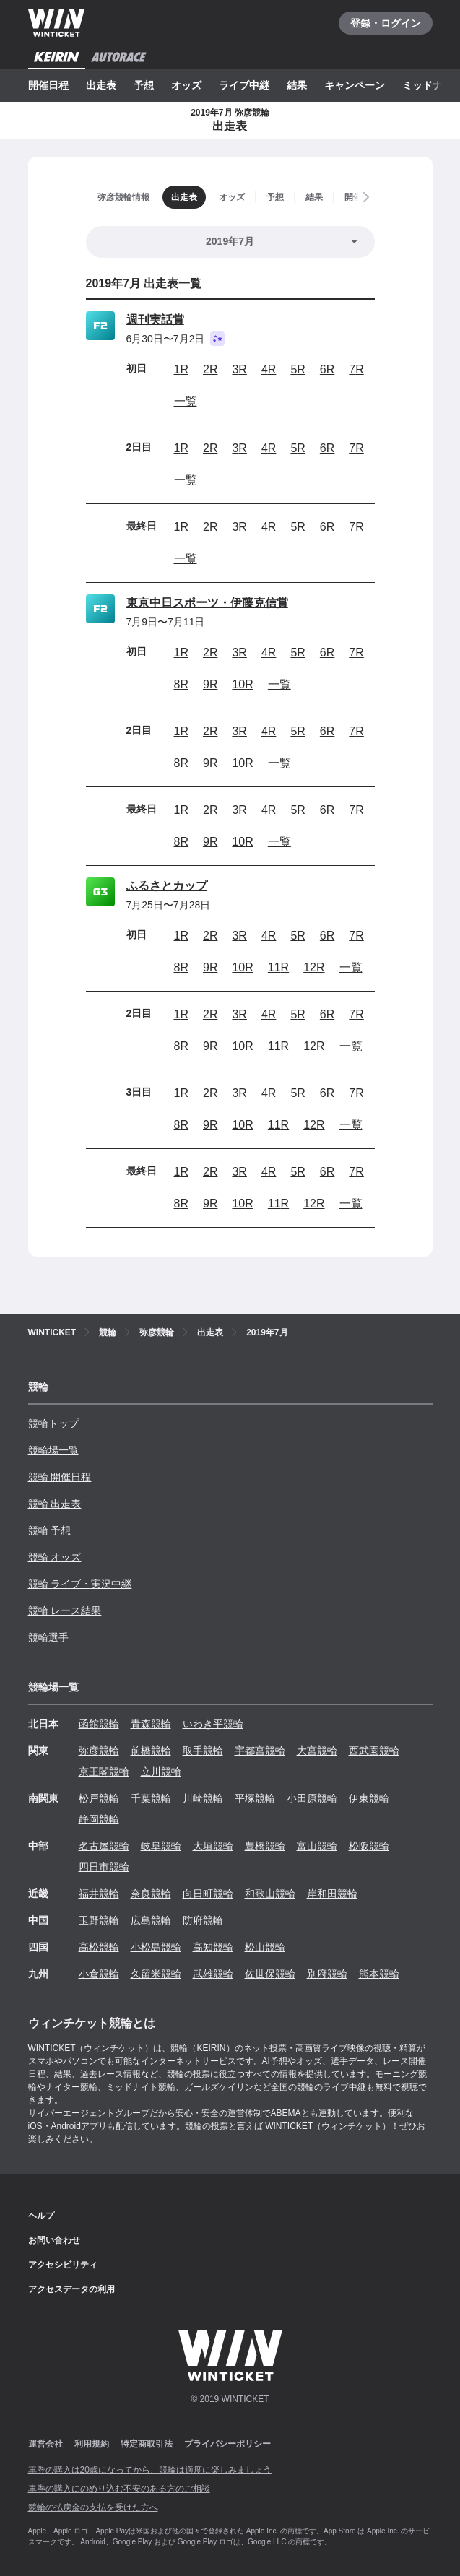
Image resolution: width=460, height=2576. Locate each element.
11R (278, 967)
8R (181, 684)
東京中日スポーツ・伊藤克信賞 (207, 603)
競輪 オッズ (55, 1557)
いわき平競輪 (213, 1724)
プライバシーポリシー (227, 2444)
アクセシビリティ (62, 2265)
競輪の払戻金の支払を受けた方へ (93, 2507)
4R (268, 369)
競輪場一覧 (53, 1450)
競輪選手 (48, 1637)
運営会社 (45, 2444)
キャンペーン (354, 85)
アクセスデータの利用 (71, 2289)
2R (210, 369)
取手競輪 (203, 1750)
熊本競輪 (379, 1973)
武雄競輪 (213, 1973)
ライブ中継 (244, 85)
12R (313, 967)
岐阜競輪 (161, 1846)
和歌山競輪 (270, 1893)
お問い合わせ (54, 2240)
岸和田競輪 (332, 1893)
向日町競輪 (208, 1893)
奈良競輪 (151, 1893)
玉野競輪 (99, 1920)
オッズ (186, 85)
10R (242, 684)
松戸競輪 (99, 1798)
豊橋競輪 (265, 1846)
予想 (144, 85)
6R (327, 369)
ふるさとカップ (166, 886)
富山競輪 (317, 1846)
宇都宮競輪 (260, 1750)
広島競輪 (151, 1920)
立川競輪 (161, 1771)
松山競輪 (265, 1947)
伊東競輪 (369, 1798)
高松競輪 (99, 1947)
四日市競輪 (104, 1867)
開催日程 (48, 85)
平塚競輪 (255, 1798)
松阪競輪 (369, 1846)
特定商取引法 (147, 2444)
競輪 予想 (49, 1530)
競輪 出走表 (55, 1503)
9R (210, 684)
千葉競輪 (151, 1798)
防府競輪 (203, 1920)
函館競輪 (99, 1724)
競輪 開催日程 (60, 1477)
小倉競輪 (99, 1973)
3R (239, 369)
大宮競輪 (317, 1750)
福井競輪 (99, 1893)
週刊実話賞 (155, 319)
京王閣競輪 (104, 1771)
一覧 (185, 401)
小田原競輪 (312, 1798)
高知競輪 (213, 1947)
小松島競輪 (156, 1947)
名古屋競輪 (104, 1846)
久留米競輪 (156, 1973)
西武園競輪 (374, 1750)
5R (297, 369)
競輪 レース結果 (65, 1610)
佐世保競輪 (270, 1973)
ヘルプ (41, 2216)
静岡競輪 (99, 1819)
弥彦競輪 (99, 1750)
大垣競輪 (213, 1846)
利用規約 (91, 2444)
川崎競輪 (203, 1798)
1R (181, 369)
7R (356, 369)
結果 (297, 85)
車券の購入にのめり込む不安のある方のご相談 (119, 2489)
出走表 (101, 85)
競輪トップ (53, 1423)
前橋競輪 (151, 1750)
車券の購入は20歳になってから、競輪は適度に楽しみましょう (150, 2470)
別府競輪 (327, 1973)
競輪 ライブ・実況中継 (80, 1584)
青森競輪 (151, 1724)
